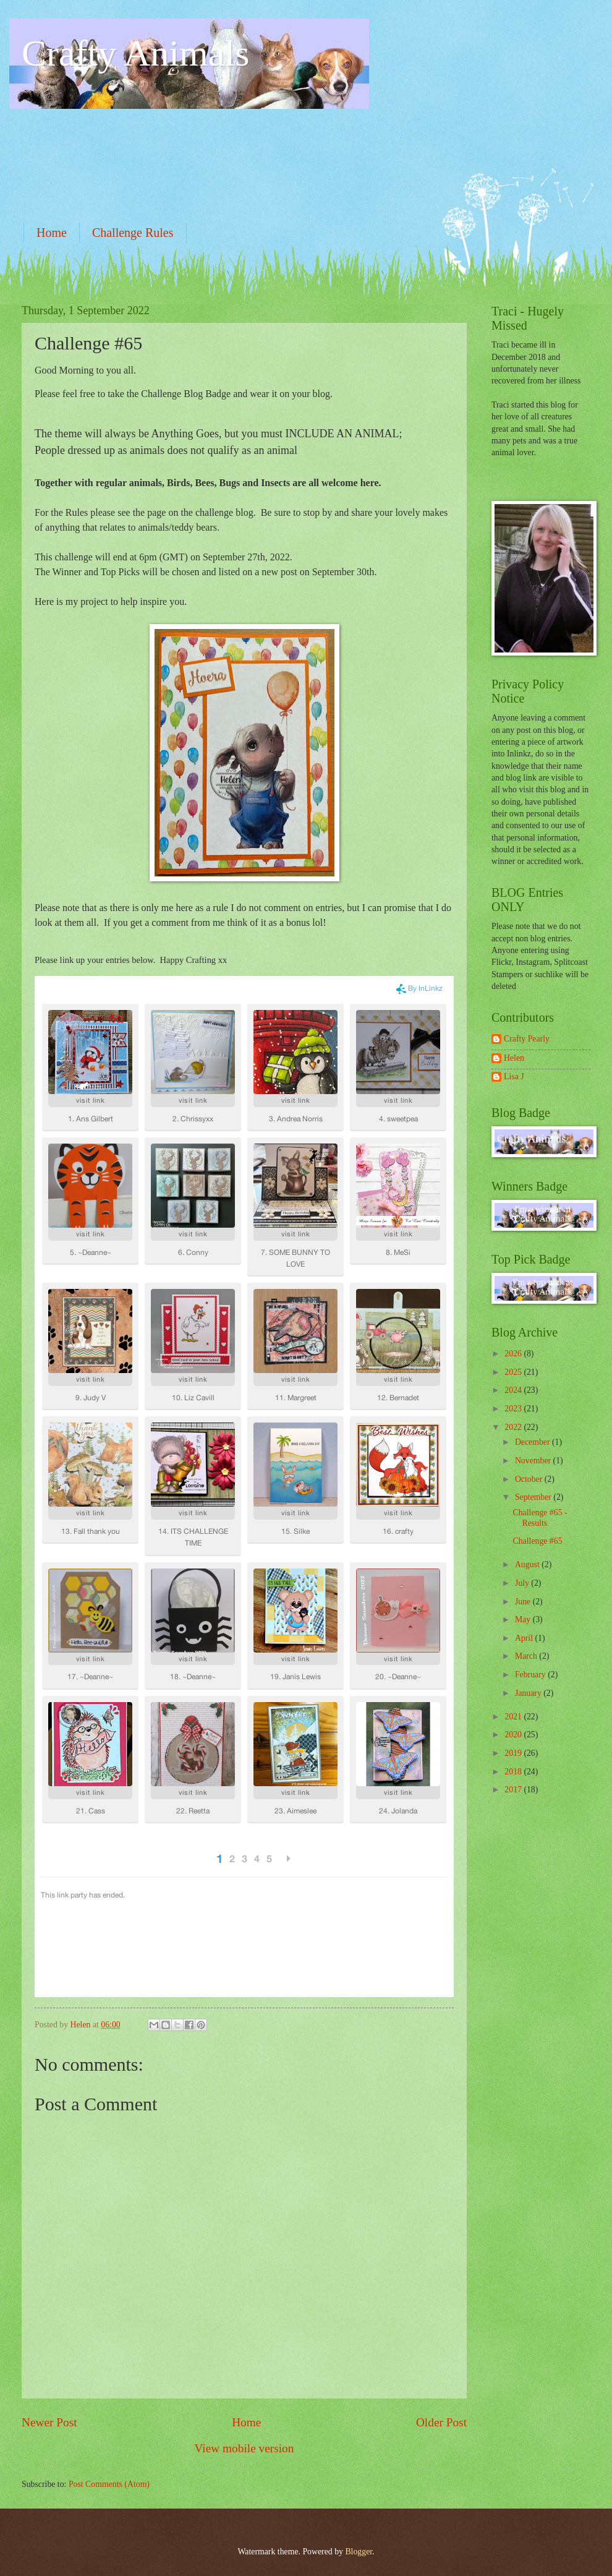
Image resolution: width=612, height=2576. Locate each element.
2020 (514, 1734)
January (529, 1693)
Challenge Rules (133, 232)
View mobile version (244, 2448)
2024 (514, 1390)
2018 (514, 1771)
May (524, 1619)
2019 (514, 1753)
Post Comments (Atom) (109, 2484)
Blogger (358, 2551)
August (528, 1564)
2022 (514, 1427)
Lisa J (514, 1076)
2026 (514, 1353)
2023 (514, 1408)
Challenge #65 (537, 1541)
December (533, 1442)
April (525, 1638)
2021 (514, 1716)
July (523, 1583)
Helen (514, 1058)
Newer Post (49, 2422)
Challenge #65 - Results (539, 1518)
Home (51, 232)
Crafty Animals (135, 53)
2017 (514, 1789)
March (527, 1656)
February (531, 1674)
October (530, 1479)
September (534, 1497)
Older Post (441, 2422)
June (524, 1601)
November (534, 1460)
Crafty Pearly (527, 1038)
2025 (514, 1372)
